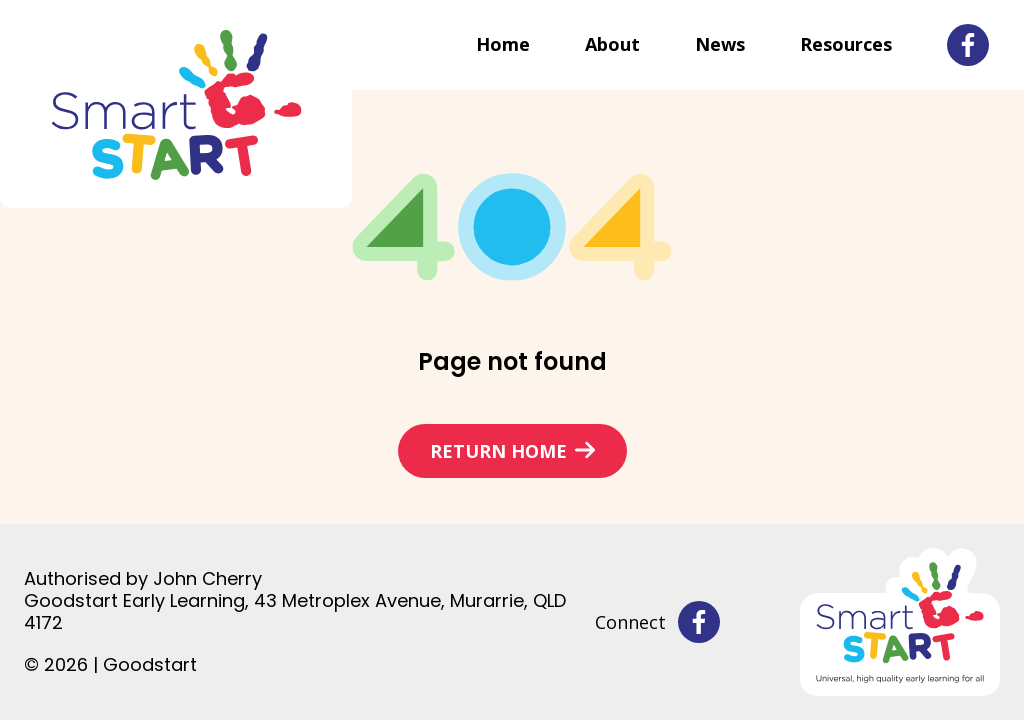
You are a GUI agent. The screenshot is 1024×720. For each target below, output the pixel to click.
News (720, 44)
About (612, 44)
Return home (498, 451)
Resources (846, 44)
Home (503, 44)
